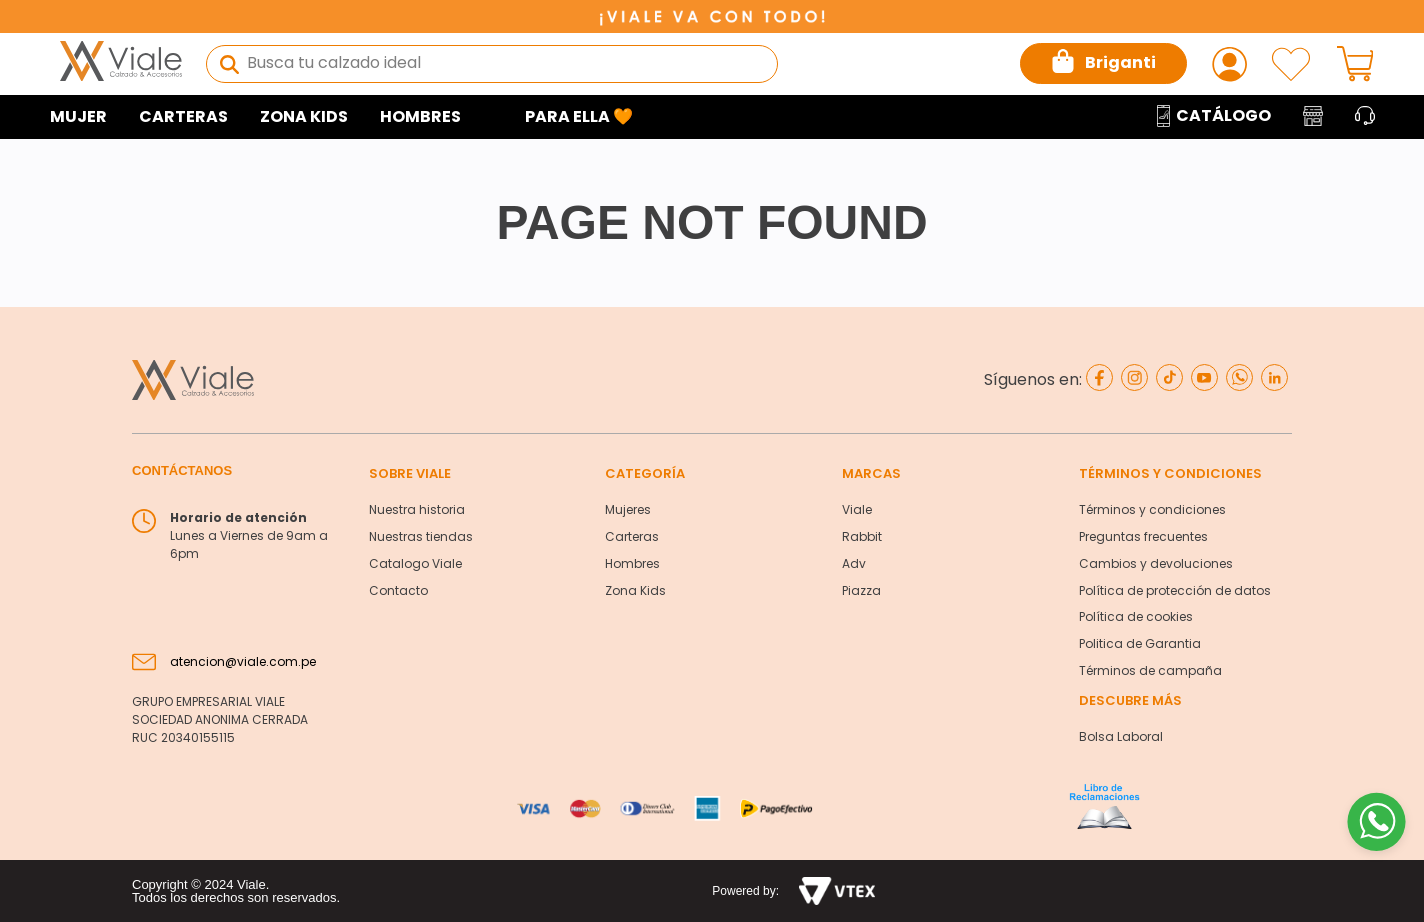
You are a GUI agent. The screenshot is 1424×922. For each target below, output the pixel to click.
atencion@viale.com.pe (243, 661)
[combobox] (492, 64)
